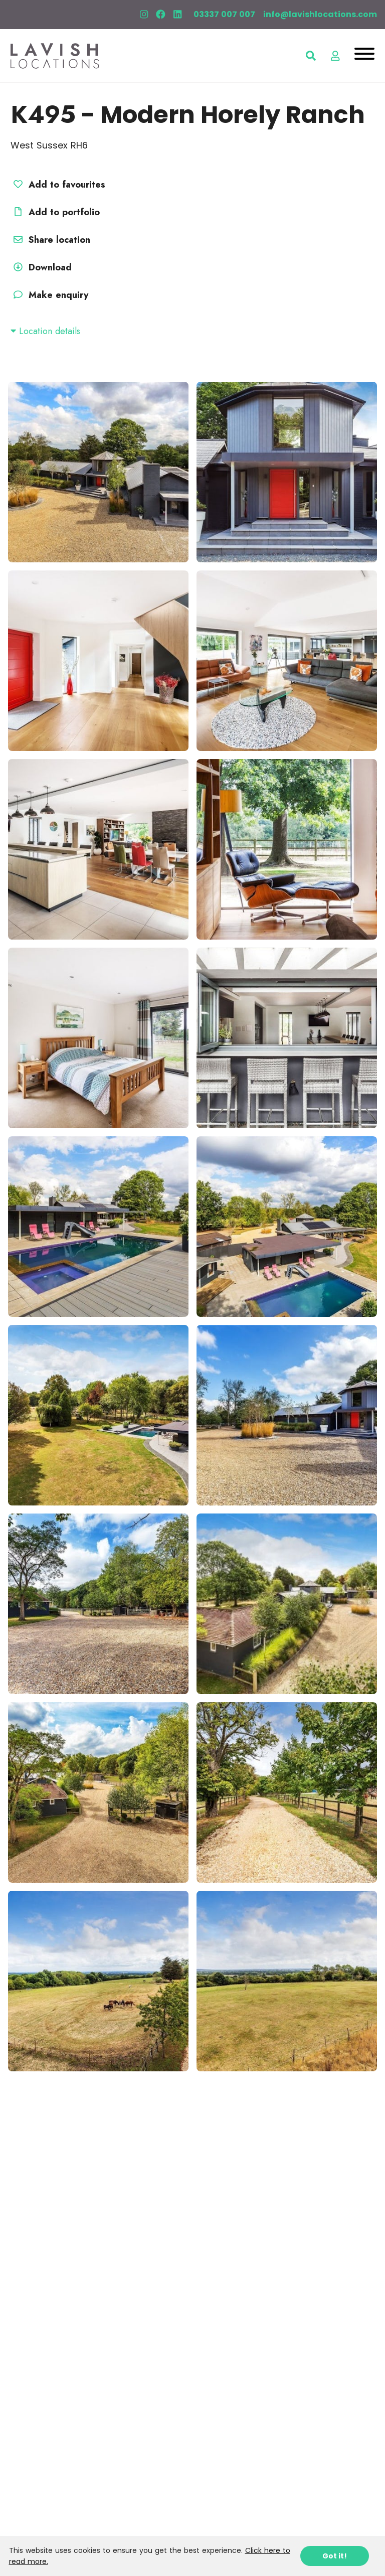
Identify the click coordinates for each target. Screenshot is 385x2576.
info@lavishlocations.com (320, 14)
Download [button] (41, 267)
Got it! (334, 2556)
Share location (50, 239)
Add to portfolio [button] (55, 212)
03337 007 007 (224, 14)
